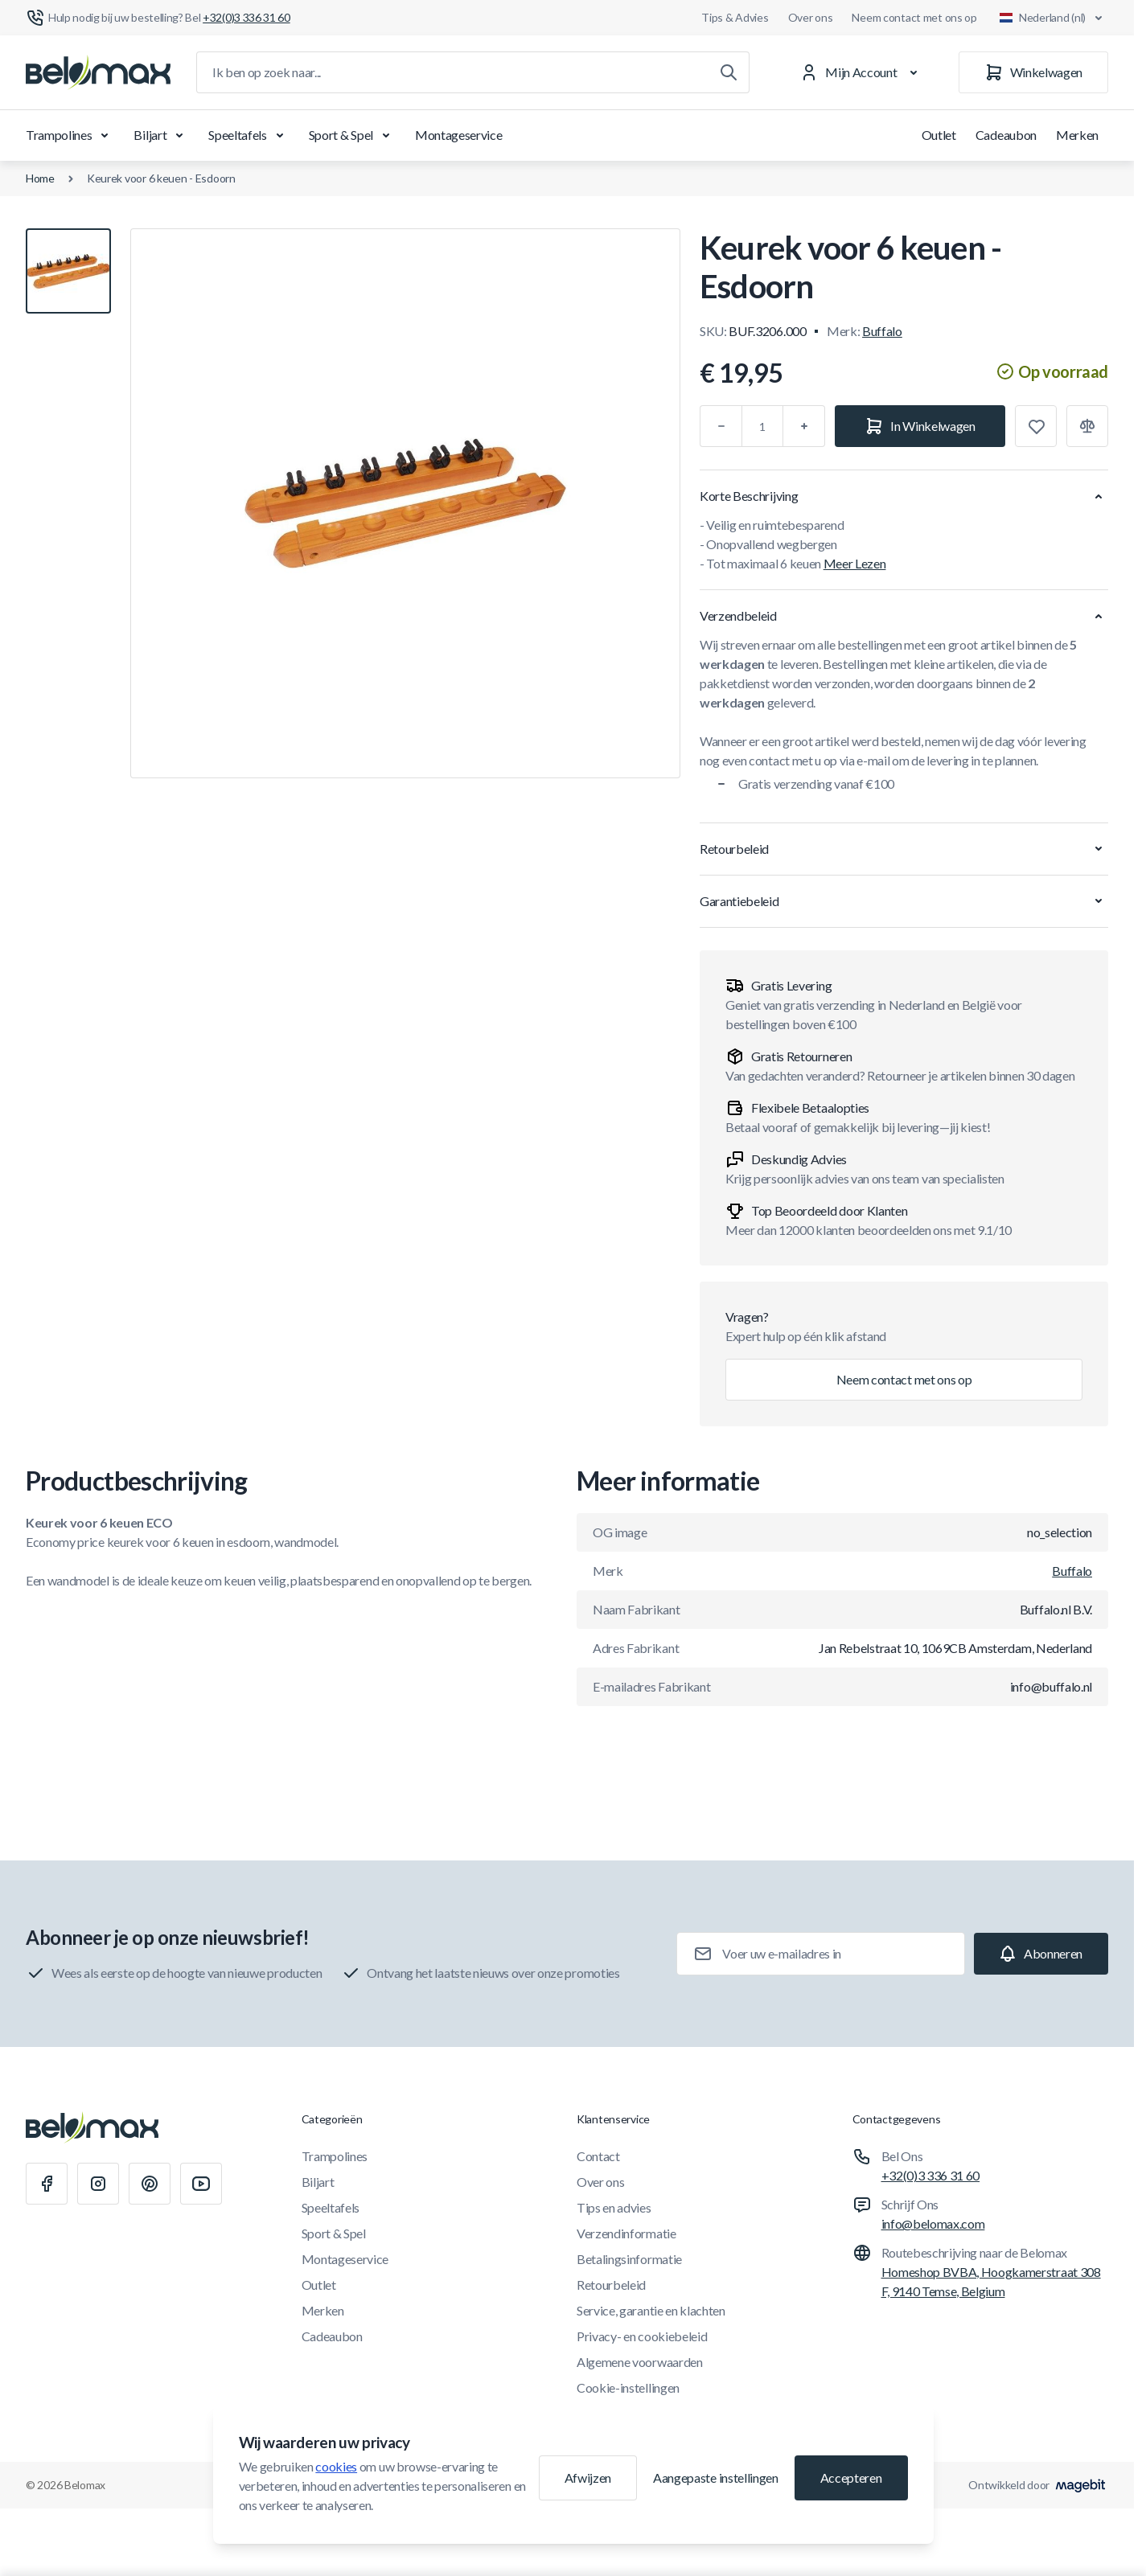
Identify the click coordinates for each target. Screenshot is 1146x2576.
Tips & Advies (734, 17)
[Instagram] (98, 2184)
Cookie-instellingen (628, 2387)
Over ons (810, 17)
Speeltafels (248, 135)
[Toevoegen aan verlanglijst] (1036, 426)
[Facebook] (47, 2184)
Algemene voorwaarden (640, 2361)
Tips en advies (614, 2207)
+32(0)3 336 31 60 (930, 2175)
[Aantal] (762, 426)
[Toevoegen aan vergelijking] (1087, 426)
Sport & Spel (352, 135)
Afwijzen (588, 2477)
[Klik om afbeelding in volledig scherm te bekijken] (405, 503)
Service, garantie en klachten (651, 2310)
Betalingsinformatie (629, 2258)
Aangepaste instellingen (715, 2477)
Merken (1077, 134)
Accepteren (851, 2477)
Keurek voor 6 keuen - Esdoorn (161, 178)
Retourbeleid (611, 2284)
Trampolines (70, 135)
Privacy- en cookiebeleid (642, 2336)
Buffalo (882, 330)
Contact (598, 2156)
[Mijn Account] (861, 72)
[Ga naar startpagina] (98, 72)
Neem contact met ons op (914, 17)
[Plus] (804, 426)
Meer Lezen (855, 563)
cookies (336, 2466)
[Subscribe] (1041, 1954)
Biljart (161, 135)
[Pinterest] (149, 2184)
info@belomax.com (933, 2223)
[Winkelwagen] (1033, 72)
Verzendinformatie (626, 2233)
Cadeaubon (1006, 134)
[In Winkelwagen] (920, 426)
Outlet (939, 134)
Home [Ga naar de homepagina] (40, 178)
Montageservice (459, 134)
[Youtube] (201, 2184)
